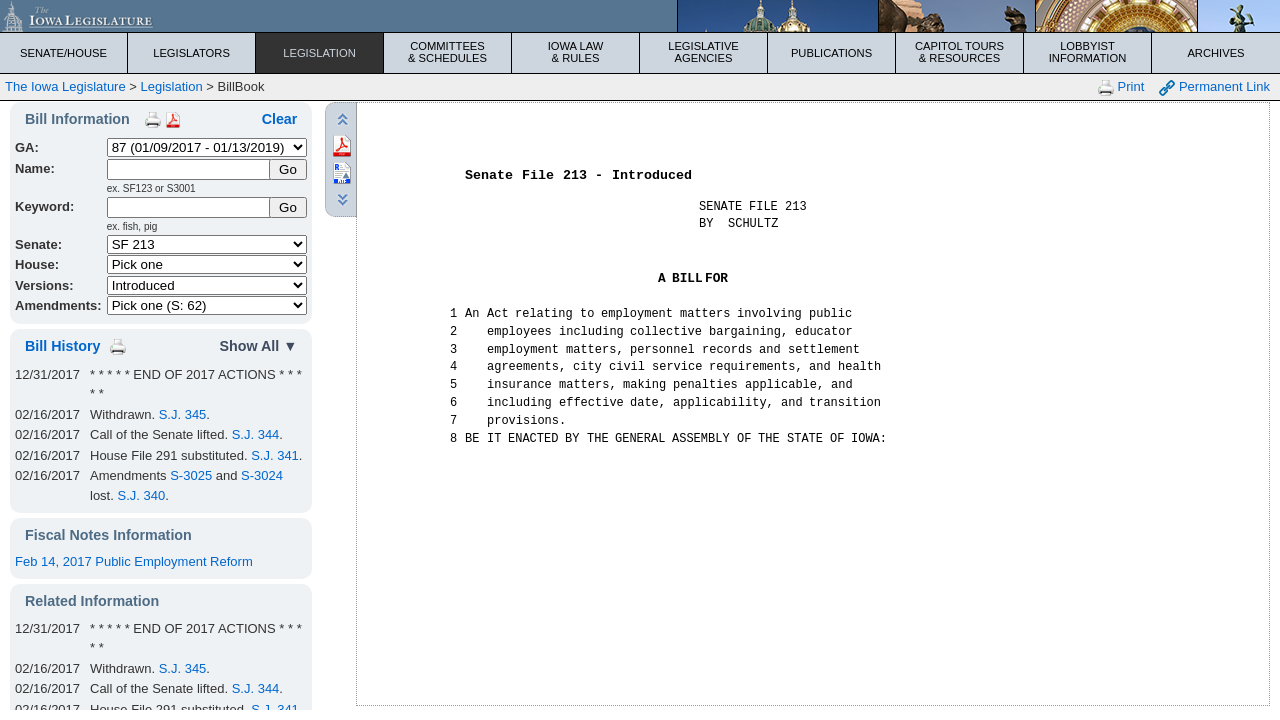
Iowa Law (575, 52)
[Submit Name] (288, 169)
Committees (447, 52)
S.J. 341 (275, 455)
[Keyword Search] (189, 207)
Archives (1215, 53)
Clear (280, 119)
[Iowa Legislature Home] (640, 16)
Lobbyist (1087, 52)
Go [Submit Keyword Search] (288, 207)
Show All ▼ (258, 346)
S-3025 (191, 475)
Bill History (62, 346)
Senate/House (63, 53)
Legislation (319, 53)
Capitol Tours (959, 52)
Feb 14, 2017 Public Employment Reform (134, 561)
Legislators (191, 53)
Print (1121, 87)
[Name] (189, 169)
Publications (831, 53)
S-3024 (262, 475)
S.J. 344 (256, 434)
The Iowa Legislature (65, 86)
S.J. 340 (141, 495)
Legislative (703, 52)
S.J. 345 (183, 414)
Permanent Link (1214, 87)
